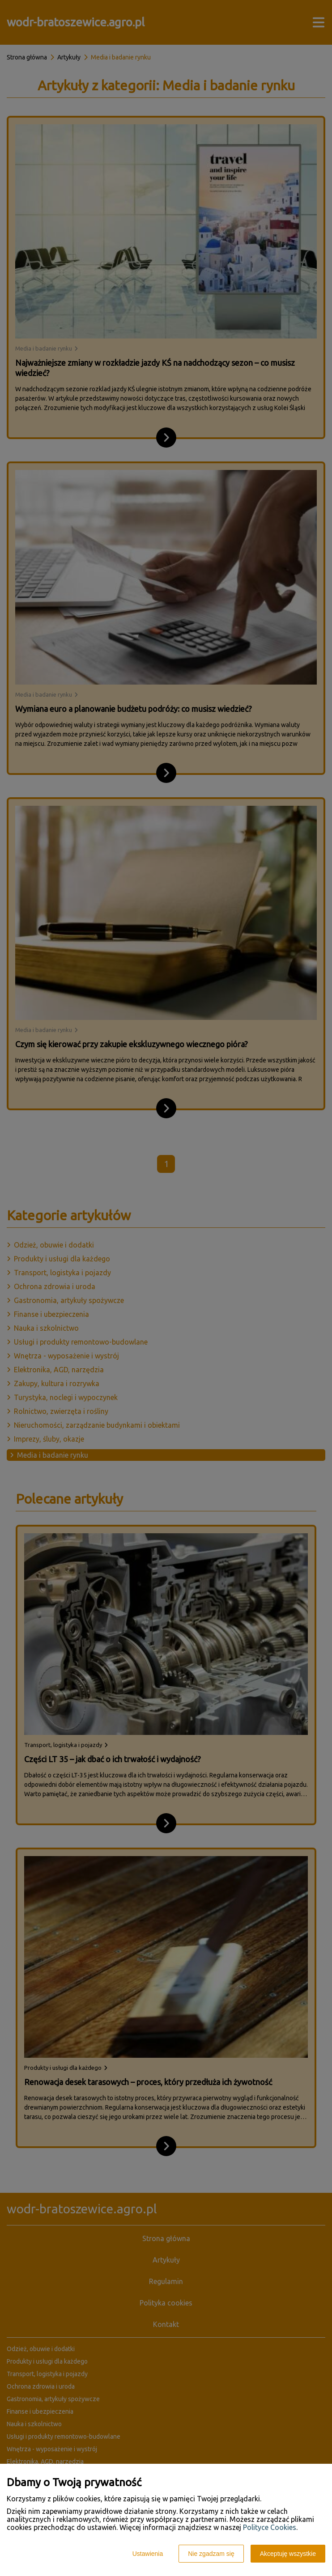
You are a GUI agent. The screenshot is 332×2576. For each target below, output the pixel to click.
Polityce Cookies (269, 2527)
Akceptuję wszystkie (288, 2553)
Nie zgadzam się (211, 2553)
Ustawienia (147, 2553)
